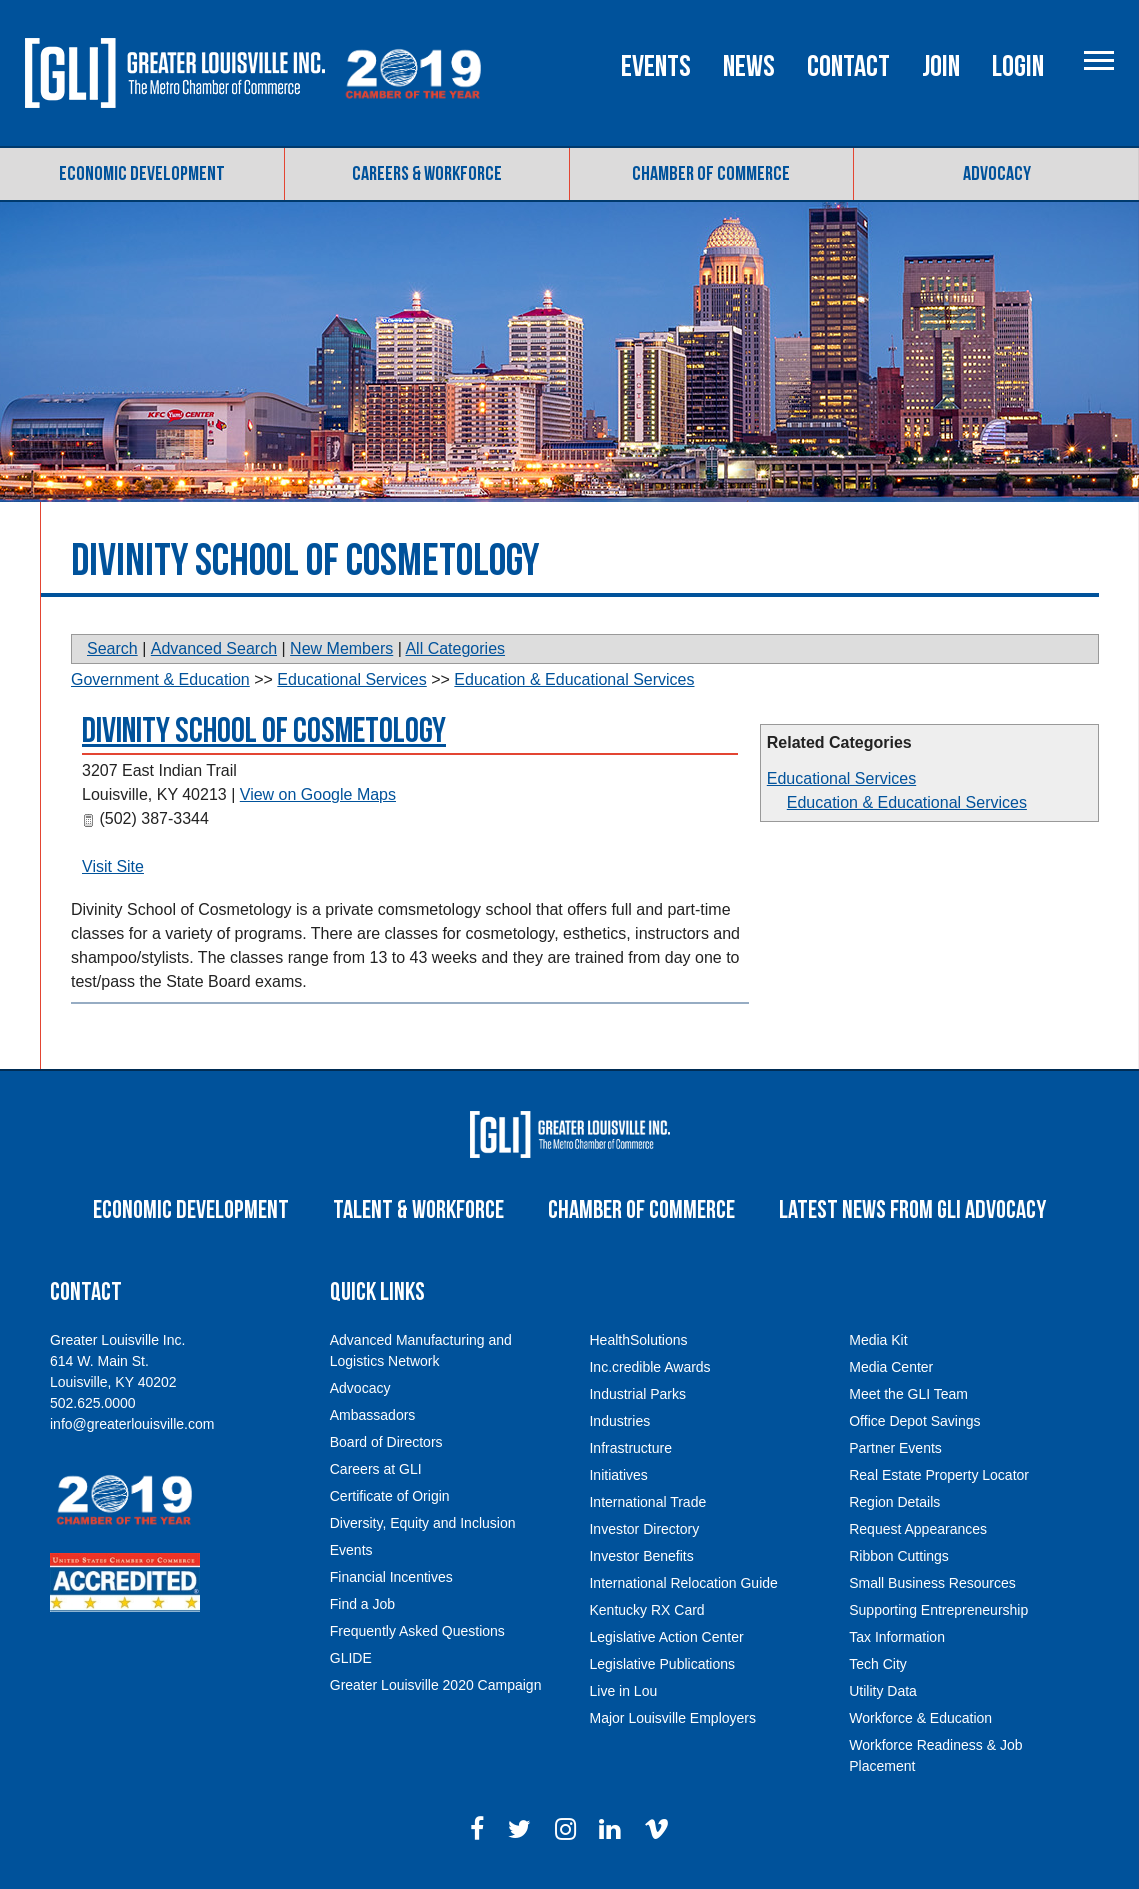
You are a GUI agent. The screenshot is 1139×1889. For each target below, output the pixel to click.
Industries (619, 1421)
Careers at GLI (376, 1469)
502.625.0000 (93, 1403)
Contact (843, 67)
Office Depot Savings (914, 1421)
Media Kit (878, 1340)
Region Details (894, 1502)
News (744, 67)
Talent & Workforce (418, 1210)
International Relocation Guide (683, 1583)
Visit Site (113, 866)
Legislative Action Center (666, 1637)
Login (1013, 67)
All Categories (455, 648)
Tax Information (897, 1637)
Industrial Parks (637, 1394)
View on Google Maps (318, 794)
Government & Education (160, 679)
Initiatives (618, 1475)
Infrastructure (630, 1448)
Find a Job (362, 1604)
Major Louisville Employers (672, 1718)
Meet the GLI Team (908, 1394)
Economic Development (142, 174)
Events (651, 67)
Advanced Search (214, 648)
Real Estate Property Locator (939, 1475)
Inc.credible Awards (649, 1367)
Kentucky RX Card (646, 1610)
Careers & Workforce (427, 174)
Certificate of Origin (390, 1496)
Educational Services (841, 778)
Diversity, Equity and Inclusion (423, 1523)
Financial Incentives (391, 1577)
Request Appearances (918, 1529)
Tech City (878, 1664)
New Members (341, 648)
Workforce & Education (920, 1718)
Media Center (891, 1367)
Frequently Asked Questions (417, 1631)
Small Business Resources (932, 1583)
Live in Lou (623, 1691)
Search (112, 648)
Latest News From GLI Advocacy (912, 1210)
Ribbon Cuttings (899, 1556)
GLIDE (351, 1658)
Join (936, 67)
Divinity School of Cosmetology (264, 731)
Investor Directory (644, 1529)
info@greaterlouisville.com (132, 1424)
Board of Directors (386, 1442)
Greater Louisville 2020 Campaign (436, 1685)
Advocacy (997, 174)
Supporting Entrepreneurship (938, 1610)
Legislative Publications (662, 1664)
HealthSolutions (638, 1340)
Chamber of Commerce (711, 174)
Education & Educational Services (907, 802)
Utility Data (883, 1691)
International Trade (647, 1502)
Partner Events (895, 1448)
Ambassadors (373, 1415)
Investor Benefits (641, 1556)
